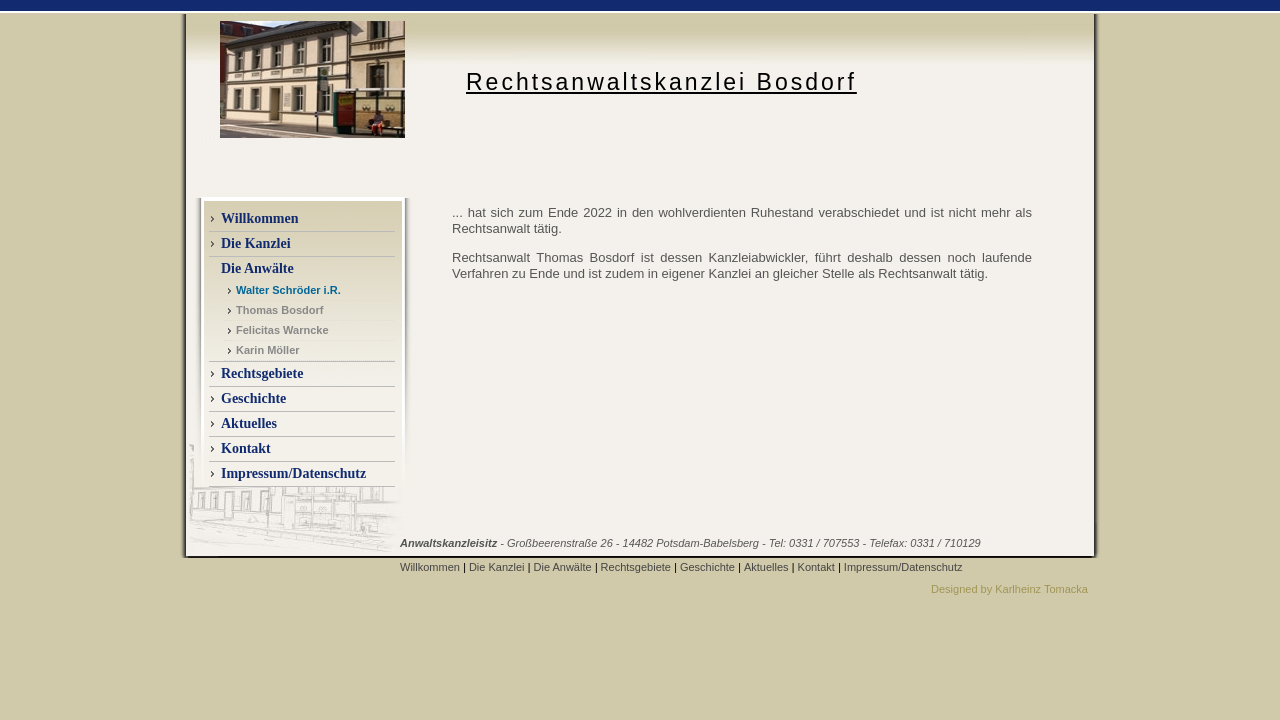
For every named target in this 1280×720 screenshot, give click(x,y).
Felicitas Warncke (282, 330)
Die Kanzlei (497, 567)
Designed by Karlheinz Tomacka (1009, 589)
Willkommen (260, 218)
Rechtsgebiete (262, 373)
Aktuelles (766, 567)
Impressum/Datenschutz (293, 473)
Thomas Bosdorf (279, 310)
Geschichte (253, 398)
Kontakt (246, 448)
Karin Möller (268, 350)
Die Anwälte (563, 567)
